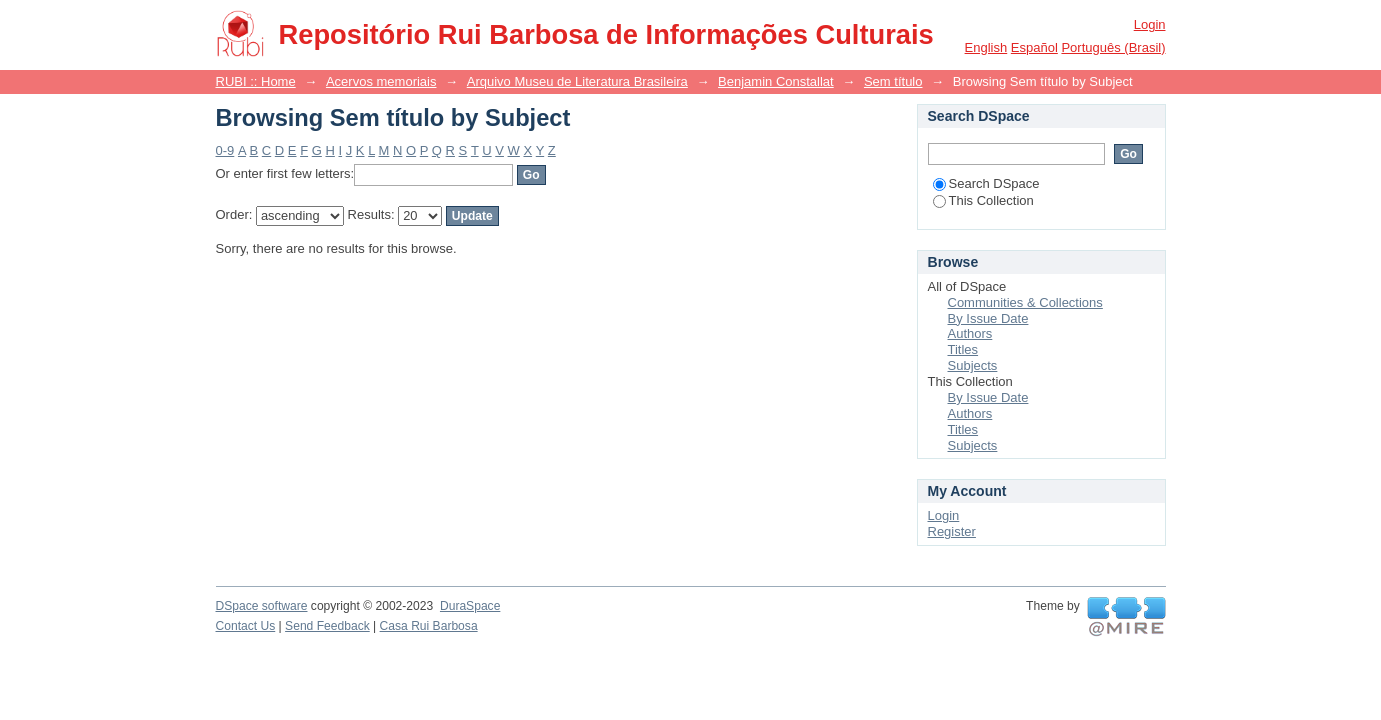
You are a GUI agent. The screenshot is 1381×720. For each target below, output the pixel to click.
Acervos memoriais (381, 81)
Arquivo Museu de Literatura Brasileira (577, 81)
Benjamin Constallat (776, 81)
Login (1150, 24)
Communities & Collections (1025, 302)
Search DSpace (986, 183)
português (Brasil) (1113, 47)
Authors (970, 333)
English (986, 47)
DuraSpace (470, 606)
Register (952, 531)
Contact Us (246, 626)
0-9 (225, 150)
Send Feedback (327, 626)
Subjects (973, 365)
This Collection (983, 200)
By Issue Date (988, 318)
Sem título (893, 81)
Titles (963, 349)
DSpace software (262, 606)
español (1034, 47)
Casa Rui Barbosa (429, 626)
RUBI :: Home (256, 81)
